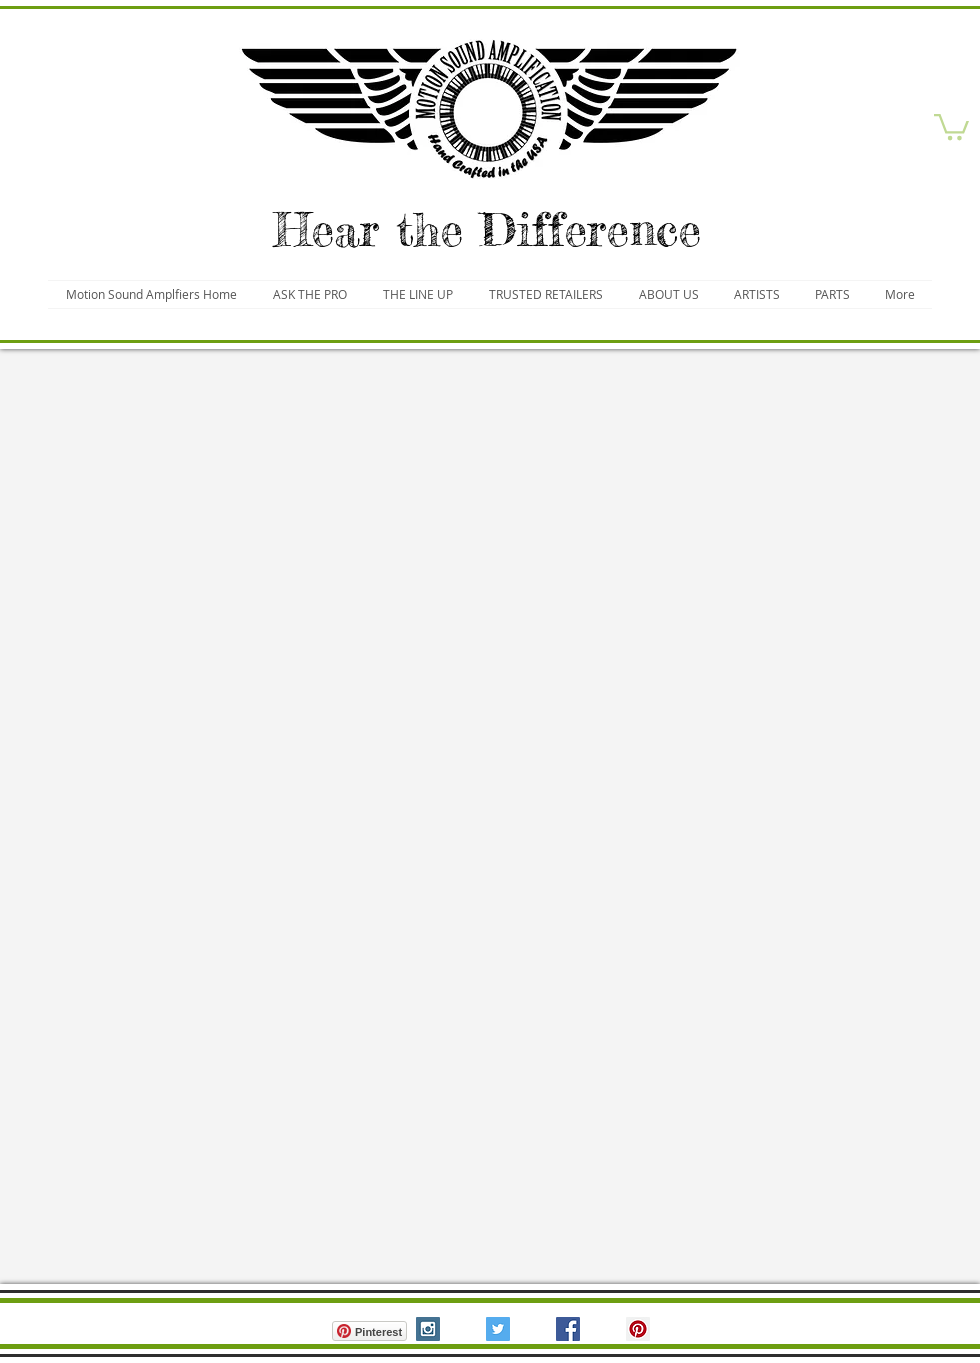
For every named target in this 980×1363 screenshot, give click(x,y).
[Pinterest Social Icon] (638, 1329)
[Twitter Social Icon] (498, 1329)
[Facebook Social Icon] (568, 1329)
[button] (951, 125)
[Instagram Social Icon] (428, 1329)
